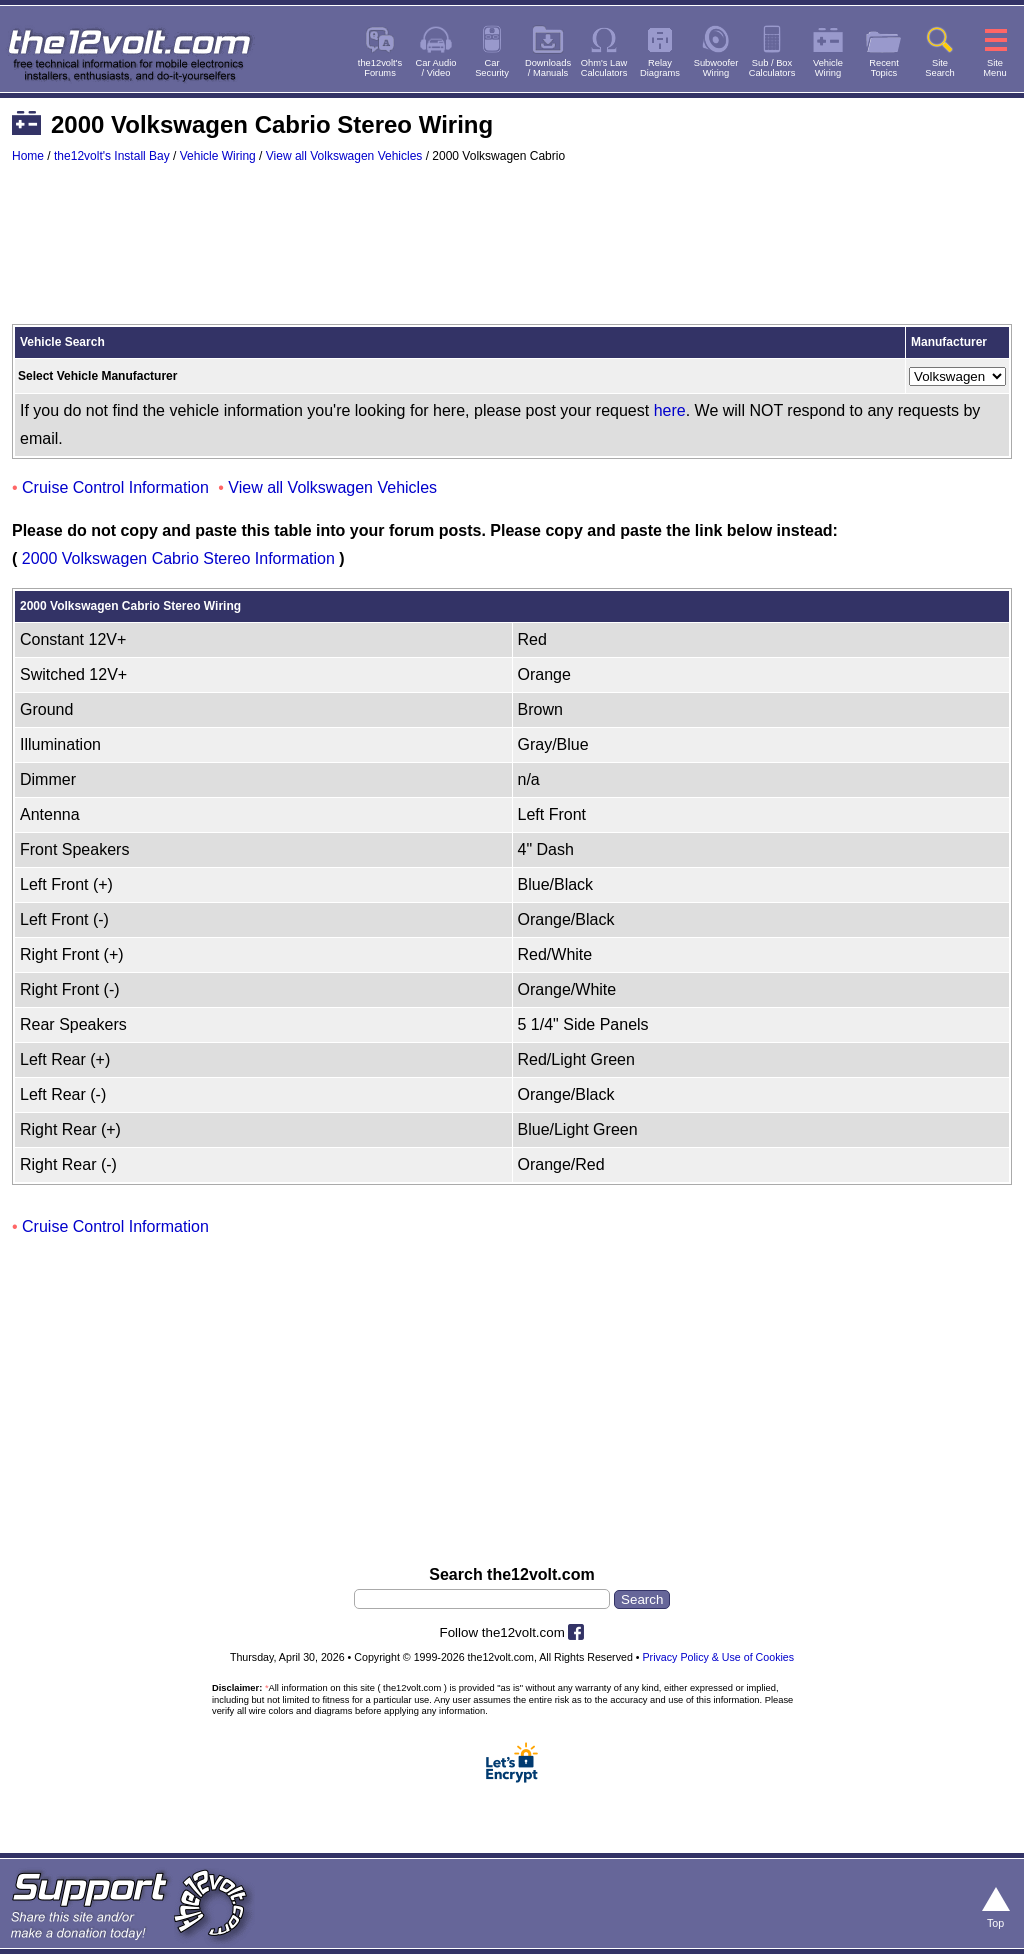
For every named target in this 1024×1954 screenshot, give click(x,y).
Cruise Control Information (115, 487)
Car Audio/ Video (436, 68)
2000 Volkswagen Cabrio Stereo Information (178, 558)
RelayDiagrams (660, 68)
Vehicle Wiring (218, 156)
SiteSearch (940, 68)
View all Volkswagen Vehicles (344, 156)
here (670, 410)
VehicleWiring (828, 68)
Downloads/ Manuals (548, 68)
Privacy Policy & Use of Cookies (719, 1657)
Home (28, 156)
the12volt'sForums (380, 68)
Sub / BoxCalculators (772, 68)
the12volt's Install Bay (112, 156)
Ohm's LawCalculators (604, 68)
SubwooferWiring (716, 68)
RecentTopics (884, 68)
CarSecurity (492, 68)
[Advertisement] (512, 253)
